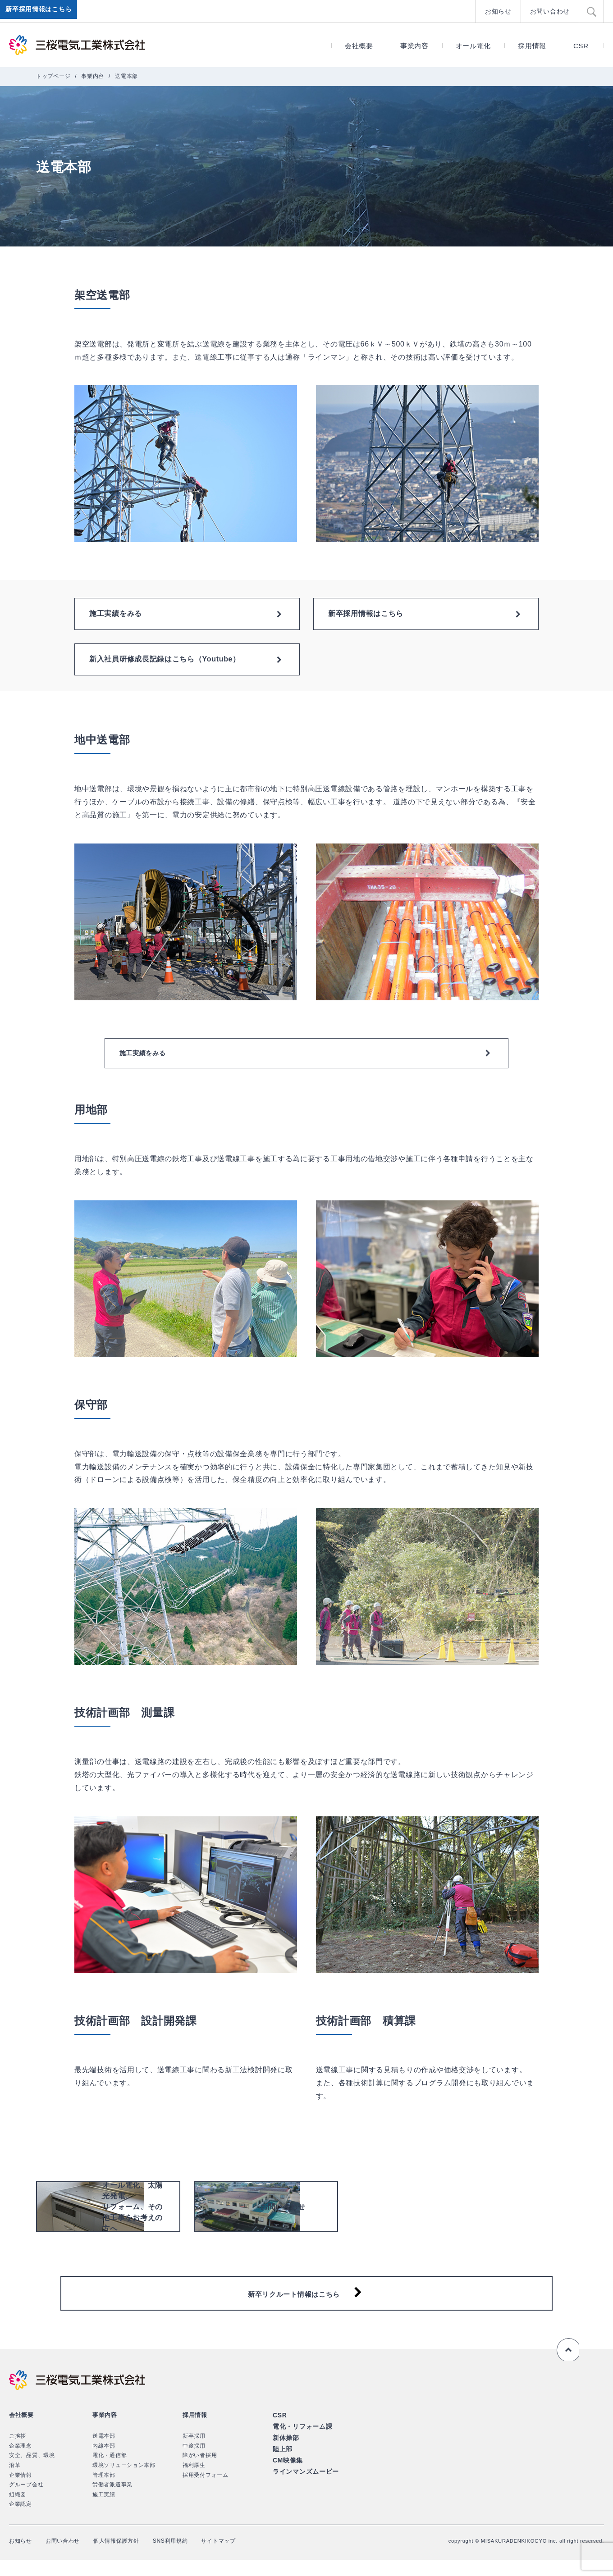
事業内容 (414, 46)
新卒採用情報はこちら (40, 11)
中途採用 (194, 2462)
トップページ (53, 76)
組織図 (17, 2511)
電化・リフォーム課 (300, 2441)
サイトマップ (242, 2556)
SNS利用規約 (189, 2556)
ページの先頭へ (567, 2365)
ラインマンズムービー (303, 2483)
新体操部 (285, 2452)
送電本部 (103, 2452)
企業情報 (20, 2491)
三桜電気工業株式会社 (79, 45)
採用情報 (532, 46)
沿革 (14, 2481)
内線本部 (103, 2462)
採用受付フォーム (206, 2491)
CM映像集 (287, 2473)
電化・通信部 (109, 2471)
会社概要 (359, 46)
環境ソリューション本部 (124, 2481)
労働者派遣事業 (112, 2501)
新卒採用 (194, 2452)
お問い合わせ (551, 11)
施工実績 (103, 2511)
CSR (581, 46)
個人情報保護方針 (129, 2556)
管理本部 (103, 2491)
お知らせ (501, 11)
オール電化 (473, 46)
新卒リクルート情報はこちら (294, 2305)
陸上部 (282, 2462)
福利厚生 (194, 2481)
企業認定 (20, 2520)
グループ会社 (26, 2501)
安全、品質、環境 (32, 2471)
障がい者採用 (200, 2471)
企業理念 (20, 2462)
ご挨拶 (17, 2452)
